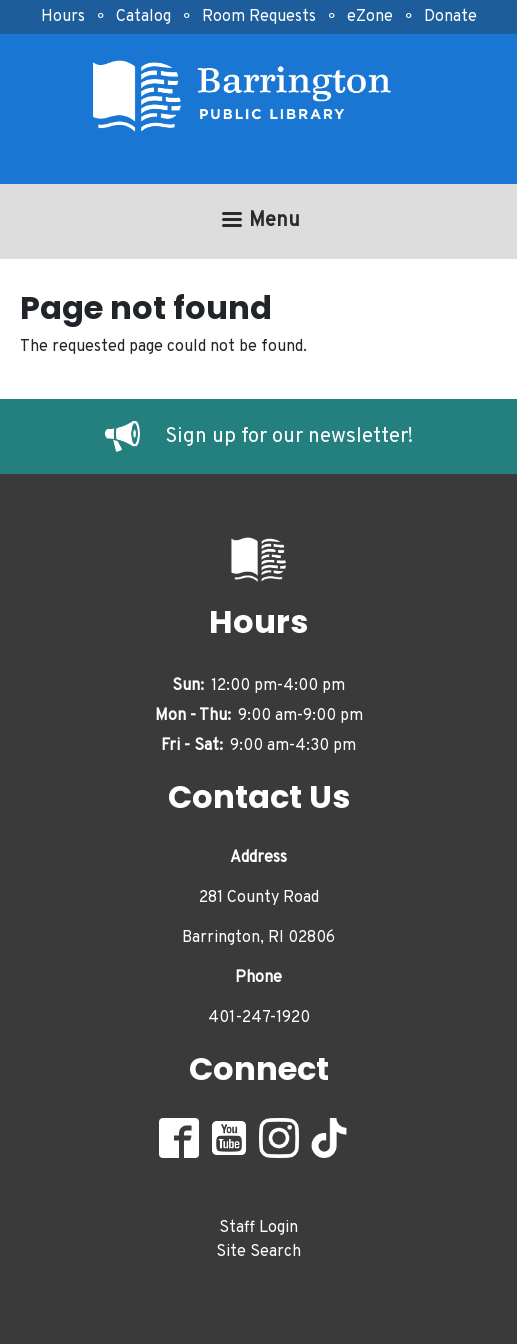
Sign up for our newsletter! (289, 437)
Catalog (143, 17)
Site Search (258, 1252)
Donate (450, 17)
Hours (63, 17)
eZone (370, 17)
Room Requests (259, 17)
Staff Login (258, 1228)
